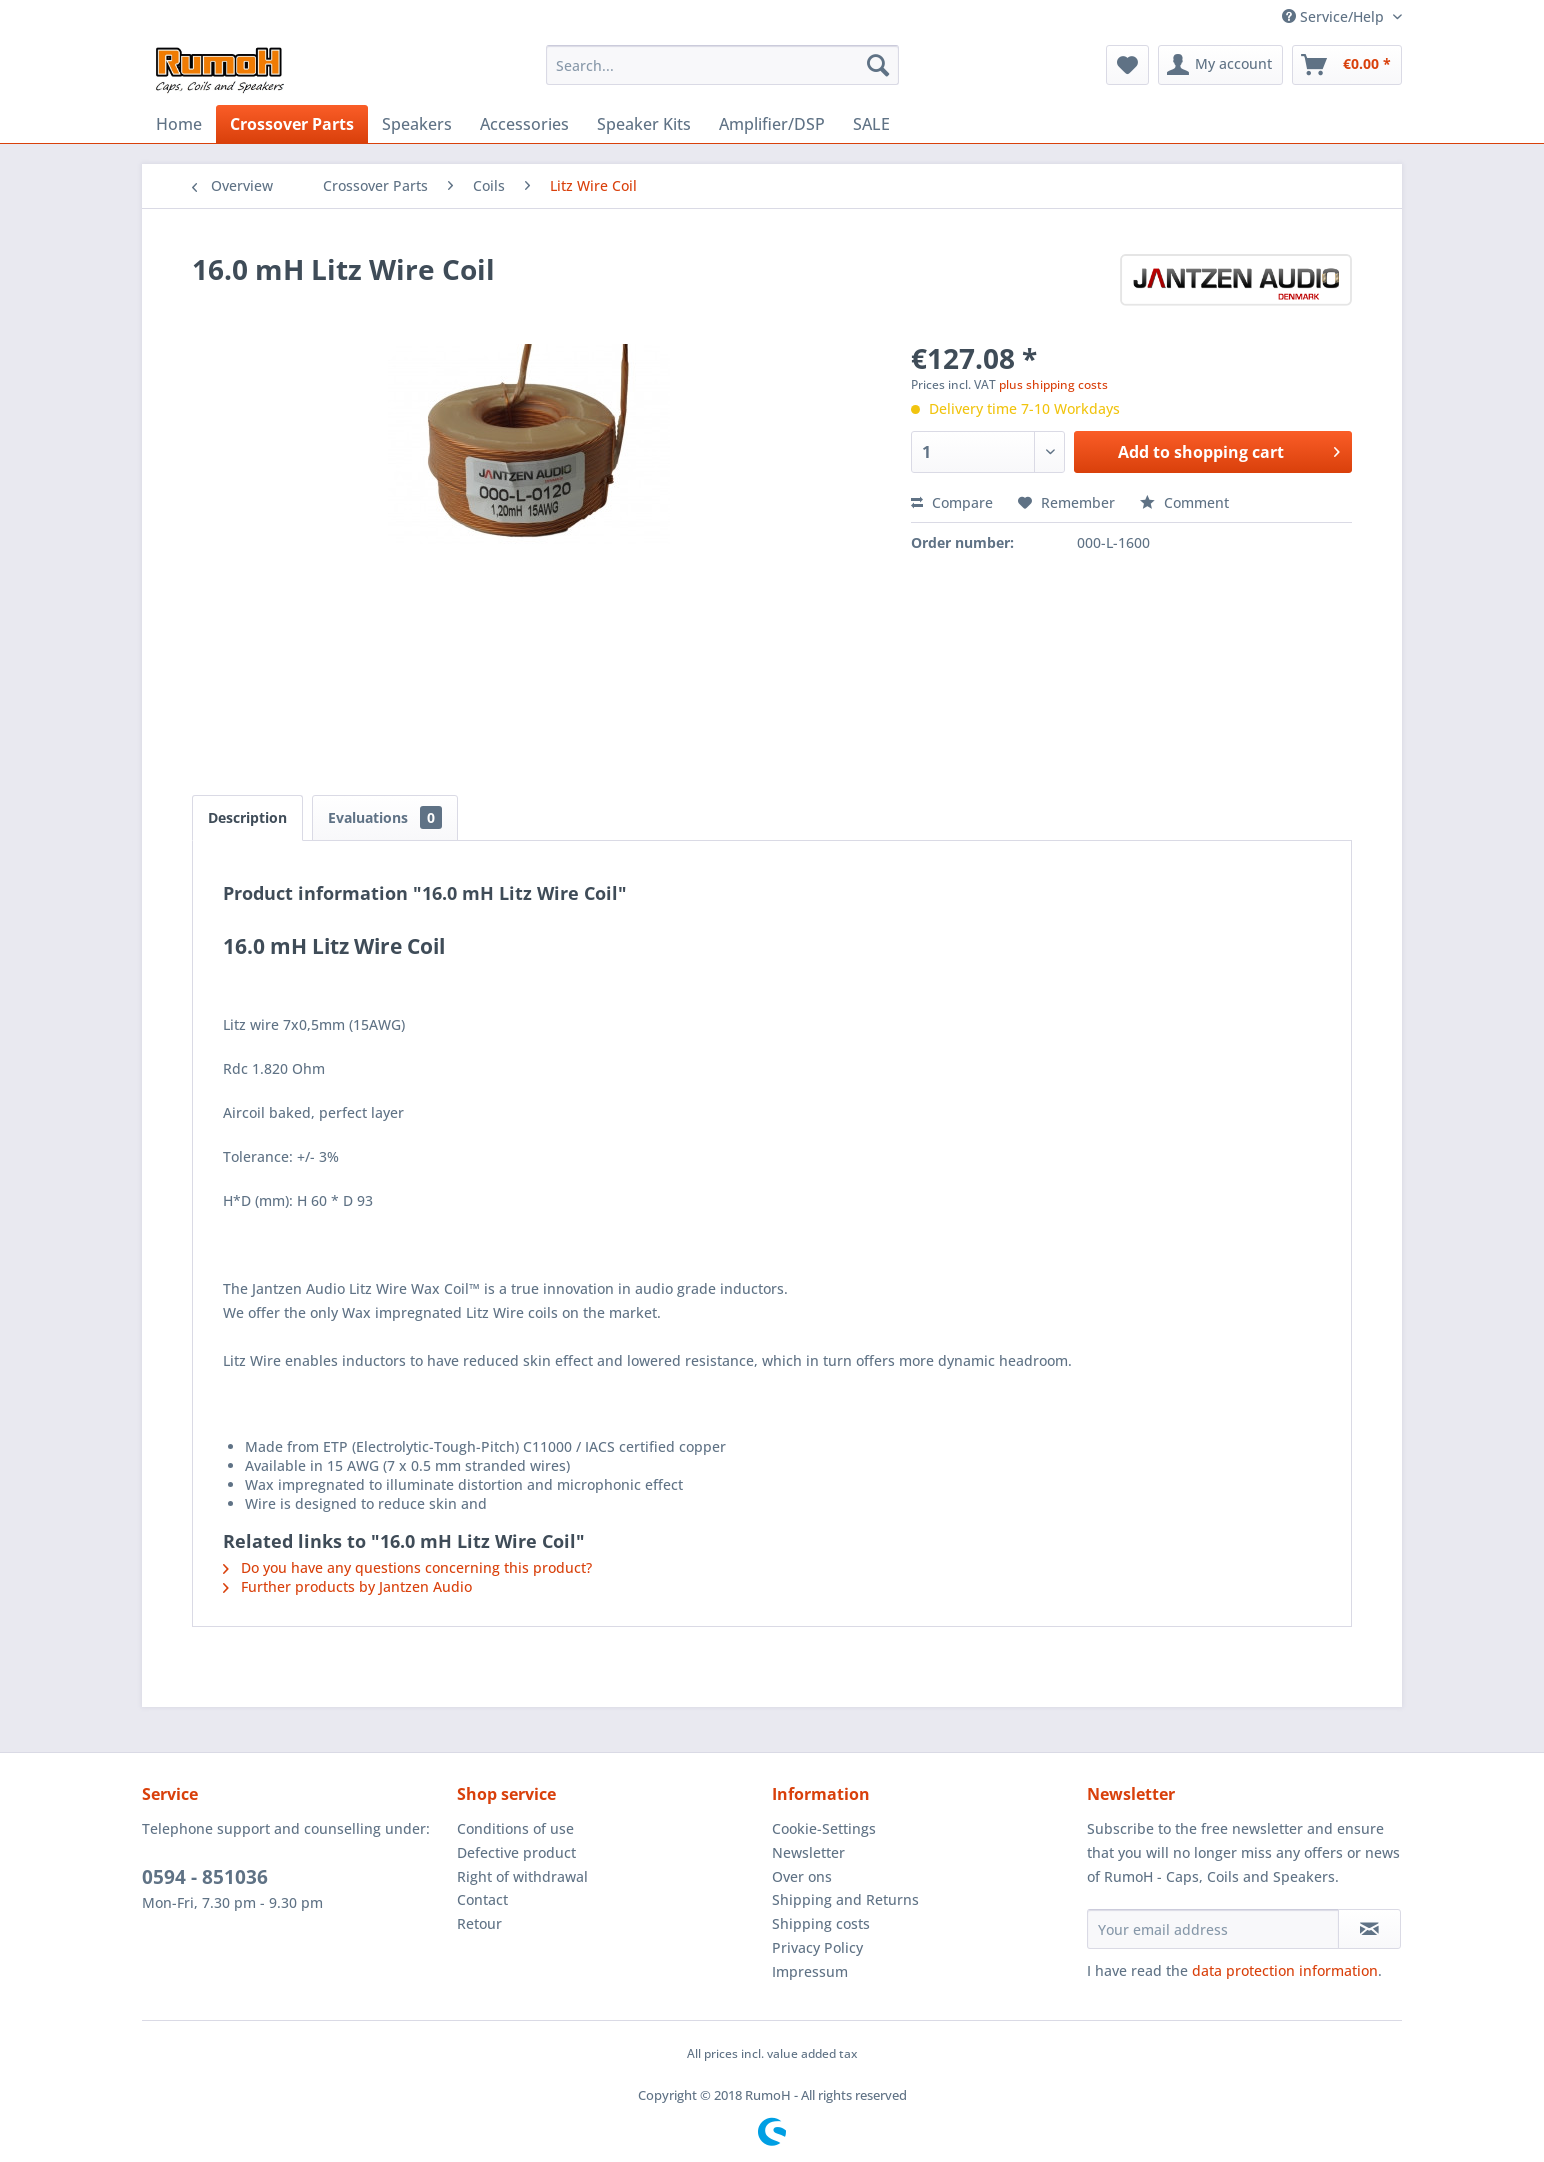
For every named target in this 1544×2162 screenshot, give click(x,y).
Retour (479, 1923)
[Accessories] (524, 124)
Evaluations (385, 817)
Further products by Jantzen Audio (347, 1586)
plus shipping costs (1053, 384)
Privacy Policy (817, 1947)
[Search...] (722, 65)
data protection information (1285, 1970)
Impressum (810, 1971)
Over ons (802, 1876)
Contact (482, 1899)
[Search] (878, 65)
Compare (952, 502)
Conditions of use (515, 1828)
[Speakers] (417, 124)
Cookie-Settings (824, 1828)
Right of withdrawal (522, 1876)
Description (247, 817)
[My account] (1220, 65)
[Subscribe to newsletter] (1369, 1929)
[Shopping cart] (1347, 65)
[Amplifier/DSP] (772, 124)
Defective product (516, 1852)
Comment (1184, 502)
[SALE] (871, 124)
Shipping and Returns (845, 1899)
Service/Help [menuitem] (1335, 16)
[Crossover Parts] (292, 124)
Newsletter (808, 1852)
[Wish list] (1127, 65)
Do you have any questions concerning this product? (407, 1567)
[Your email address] (1213, 1929)
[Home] (179, 124)
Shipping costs (821, 1923)
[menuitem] (722, 65)
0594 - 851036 (205, 1877)
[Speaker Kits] (644, 124)
